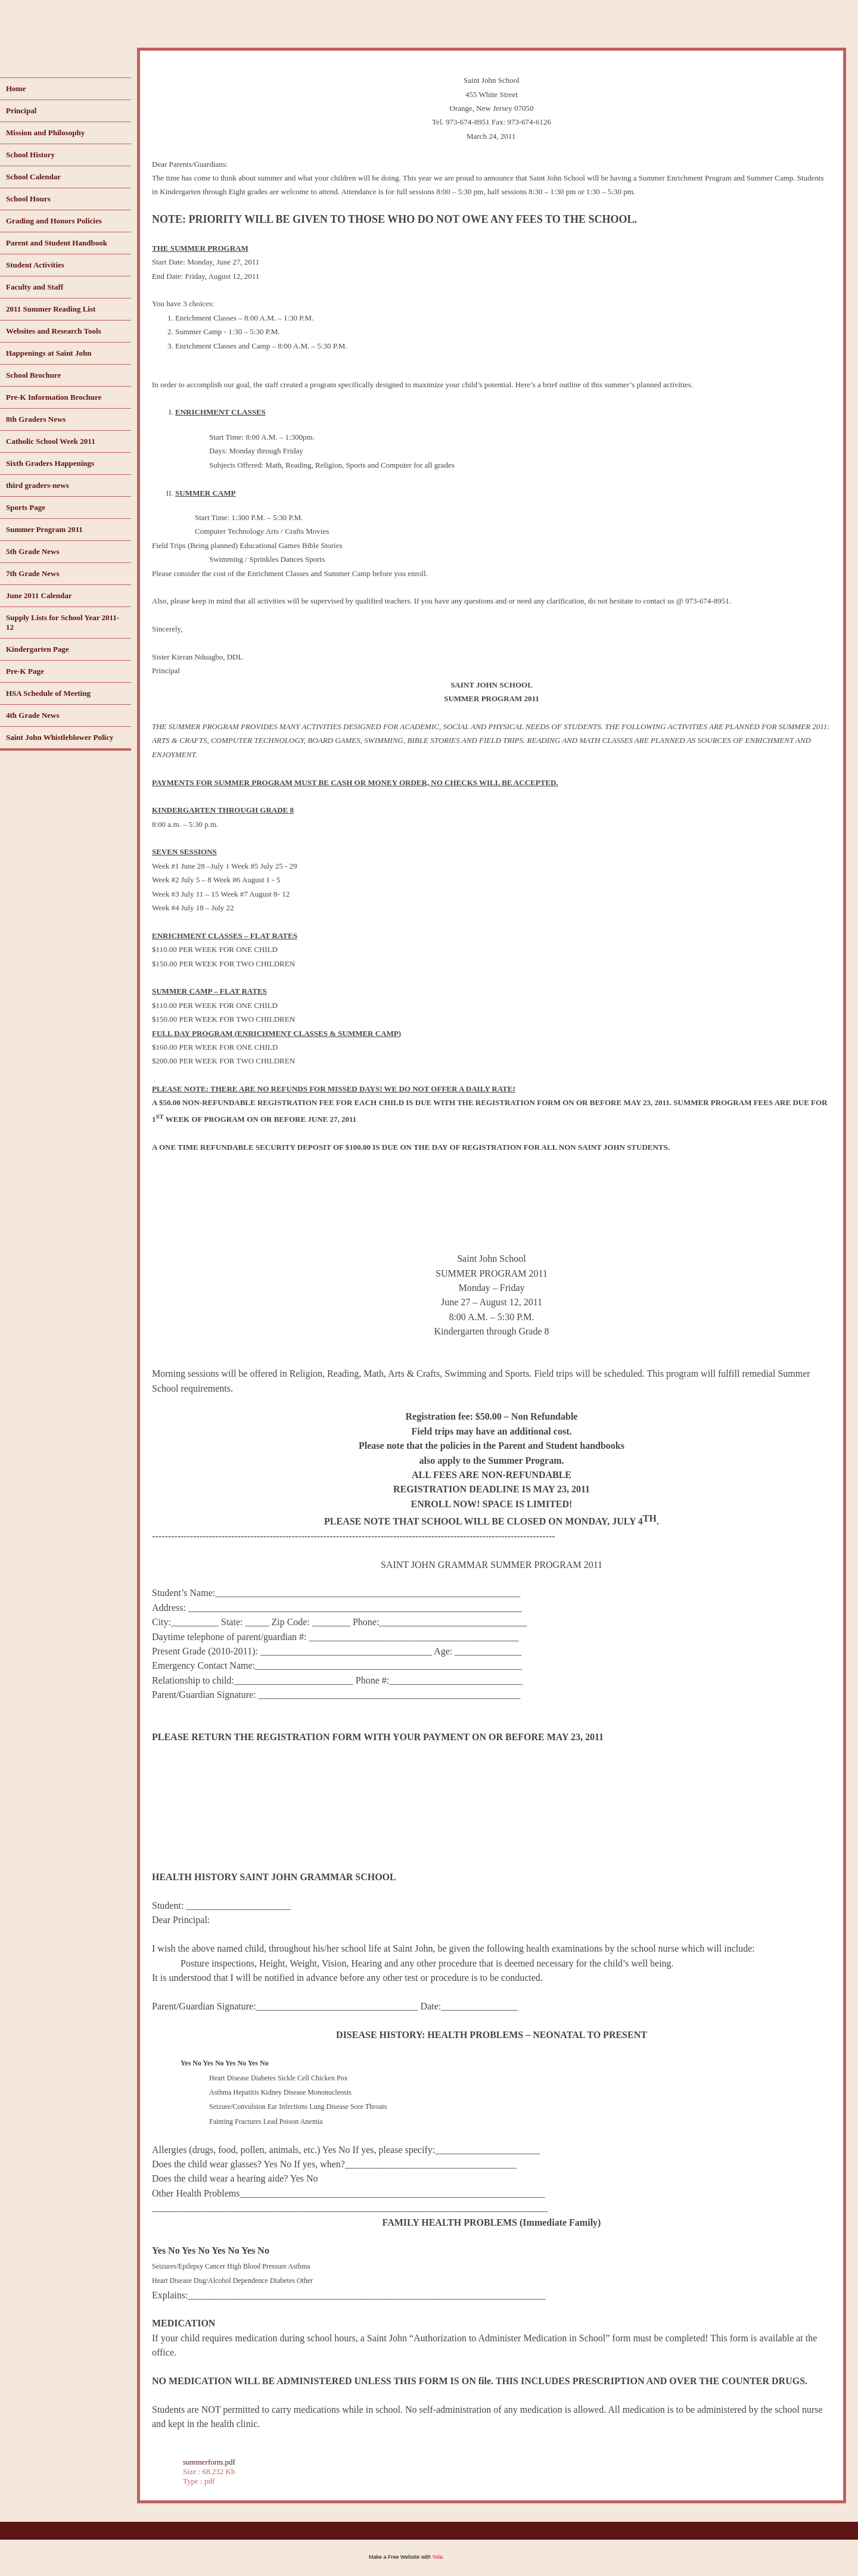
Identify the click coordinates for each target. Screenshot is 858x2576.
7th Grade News (33, 573)
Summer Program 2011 (44, 529)
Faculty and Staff (34, 286)
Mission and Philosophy (45, 132)
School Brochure (33, 375)
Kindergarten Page (37, 649)
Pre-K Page (25, 671)
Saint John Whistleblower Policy (59, 737)
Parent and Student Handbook (56, 242)
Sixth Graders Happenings (50, 463)
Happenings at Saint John (48, 353)
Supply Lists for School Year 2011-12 (62, 622)
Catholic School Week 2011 (50, 441)
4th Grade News (33, 715)
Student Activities (35, 264)
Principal (21, 110)
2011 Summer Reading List (50, 308)
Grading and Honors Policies (54, 220)
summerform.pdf (209, 2461)
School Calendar (33, 176)
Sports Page (25, 507)
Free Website (403, 2557)
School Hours (28, 198)
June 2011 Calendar (39, 595)
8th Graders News (36, 419)
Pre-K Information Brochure (53, 397)
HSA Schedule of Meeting (48, 693)
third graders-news (37, 485)
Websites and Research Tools (53, 330)
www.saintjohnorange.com (138, 23)
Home (16, 88)
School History (30, 154)
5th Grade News (33, 551)
